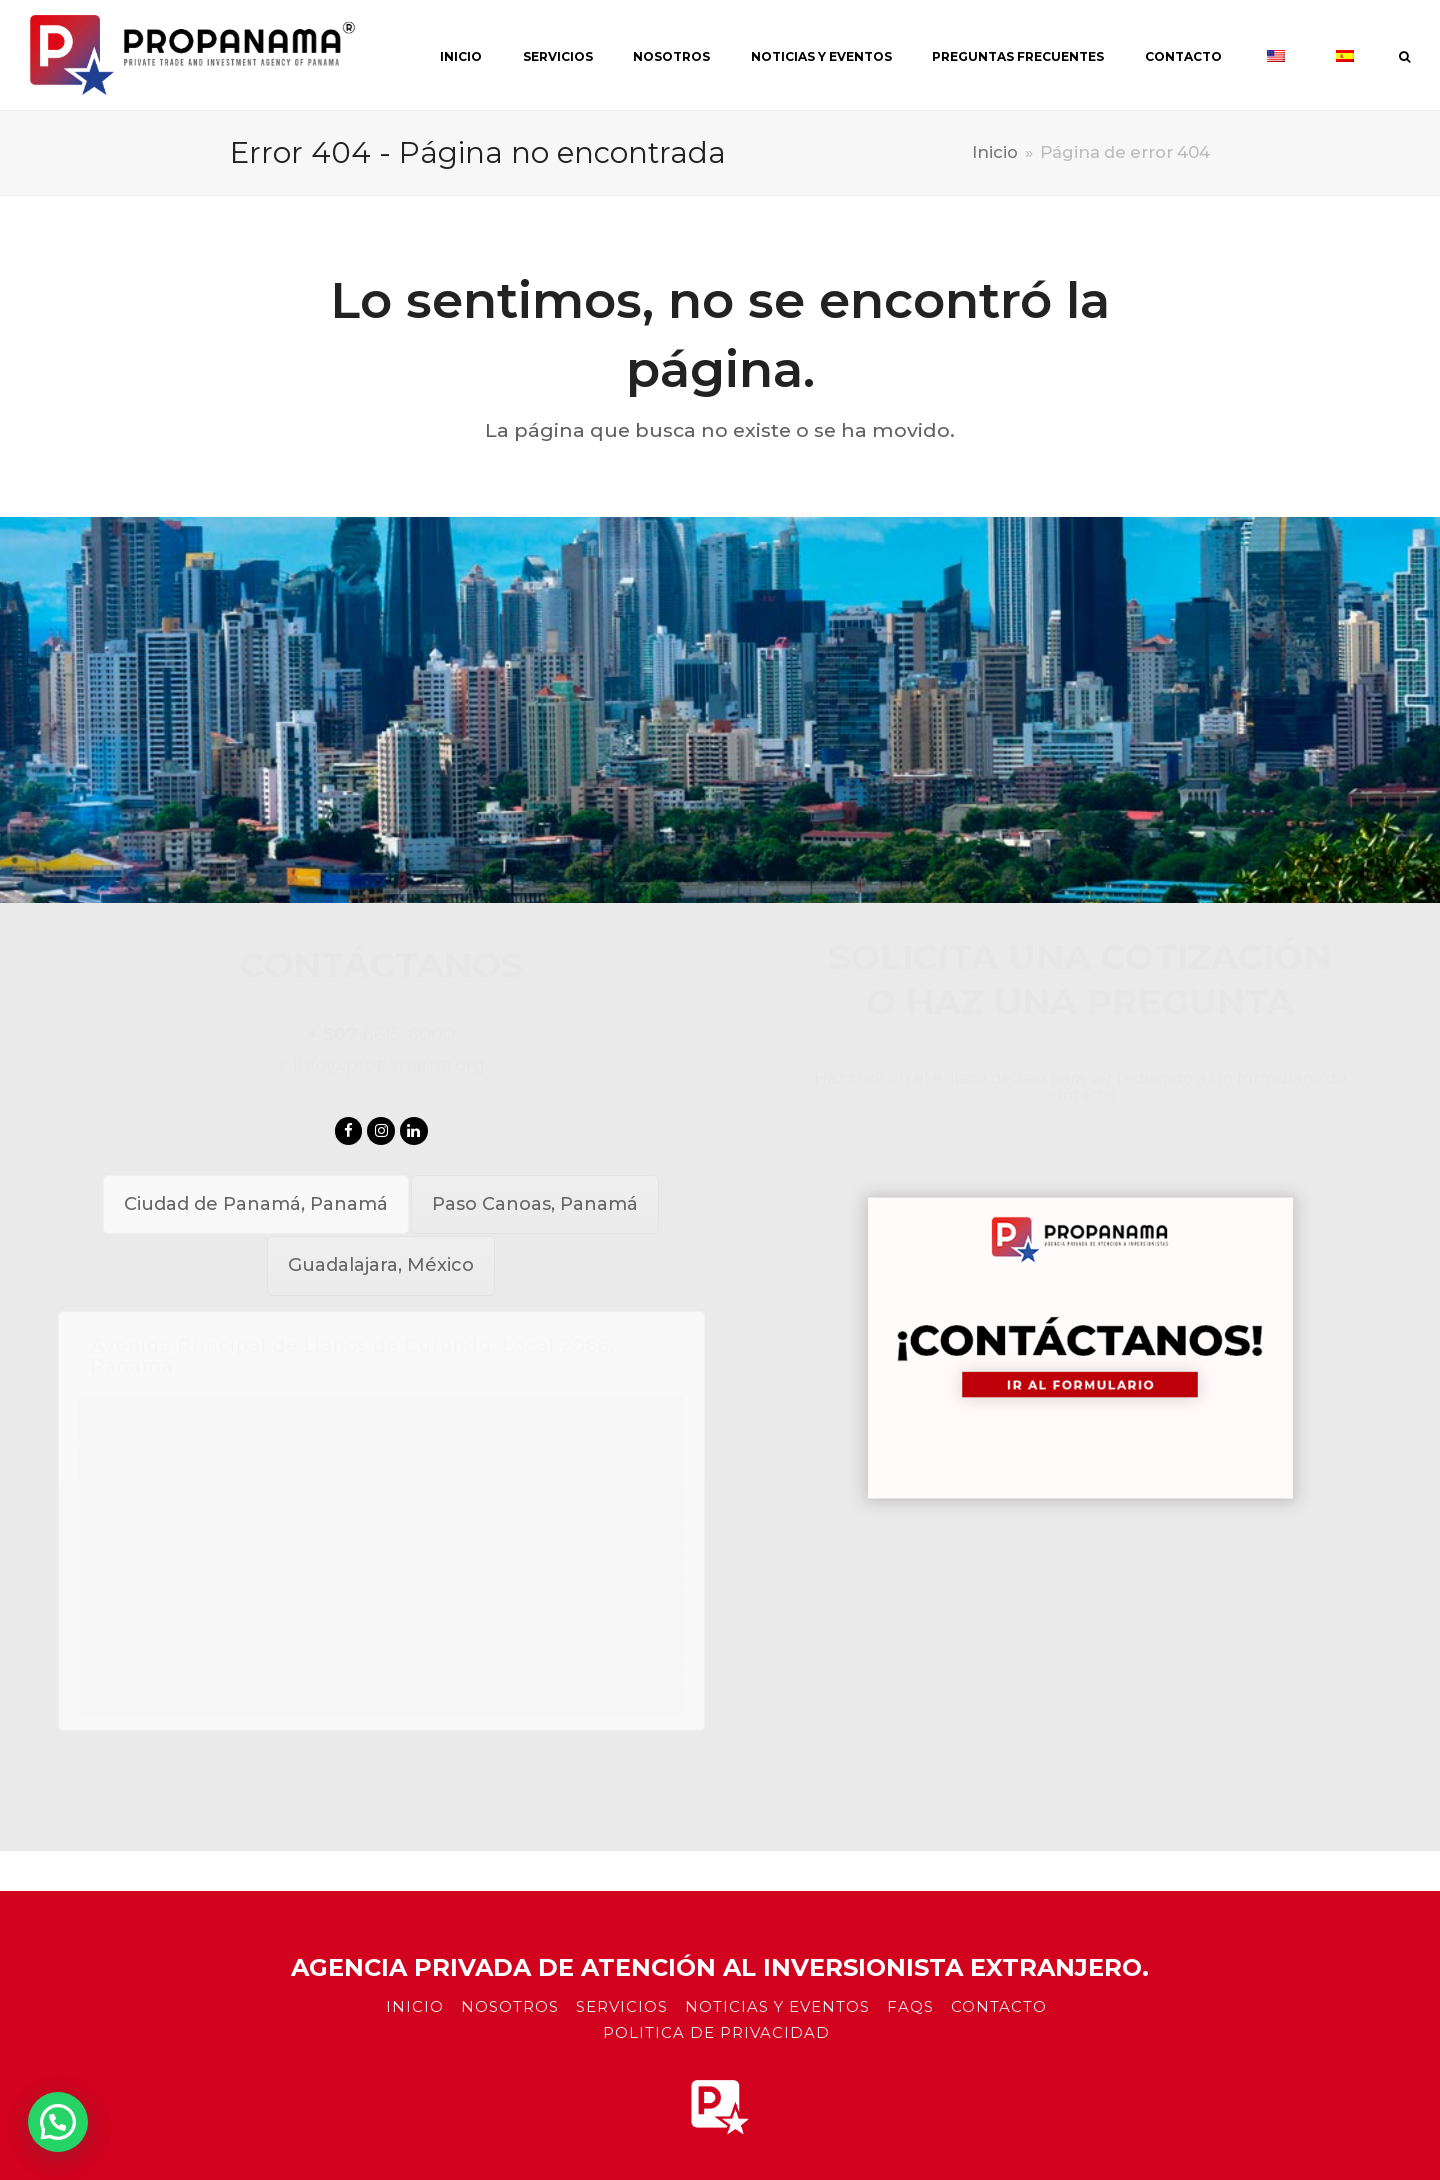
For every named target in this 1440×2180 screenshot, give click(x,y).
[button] (58, 2122)
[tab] (256, 1205)
